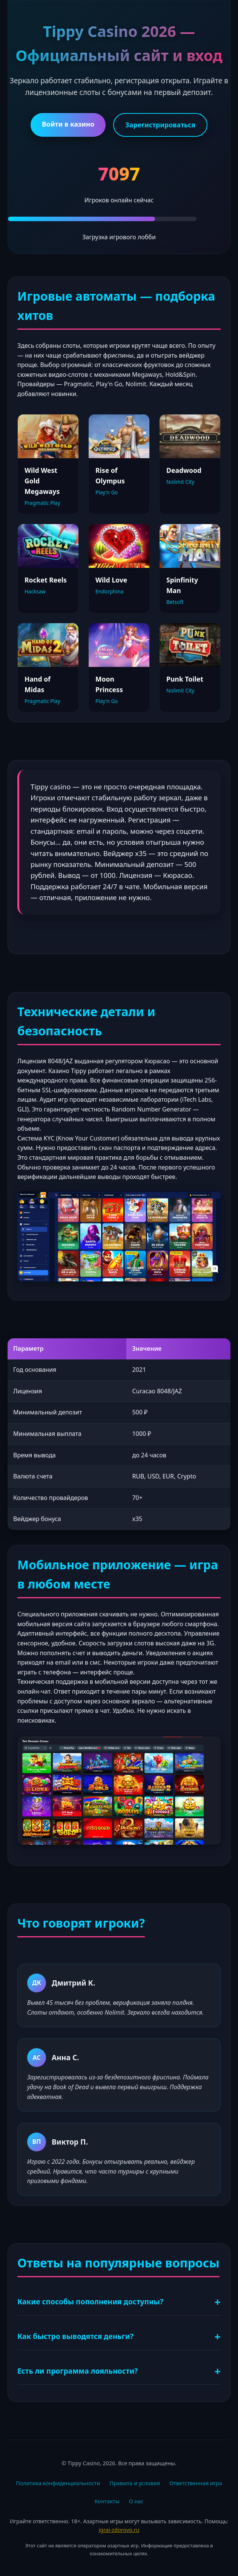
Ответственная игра (195, 2483)
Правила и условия (134, 2483)
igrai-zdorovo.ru (119, 2529)
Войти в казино (68, 123)
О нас (136, 2501)
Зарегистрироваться (160, 124)
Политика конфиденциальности (58, 2483)
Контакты (107, 2501)
